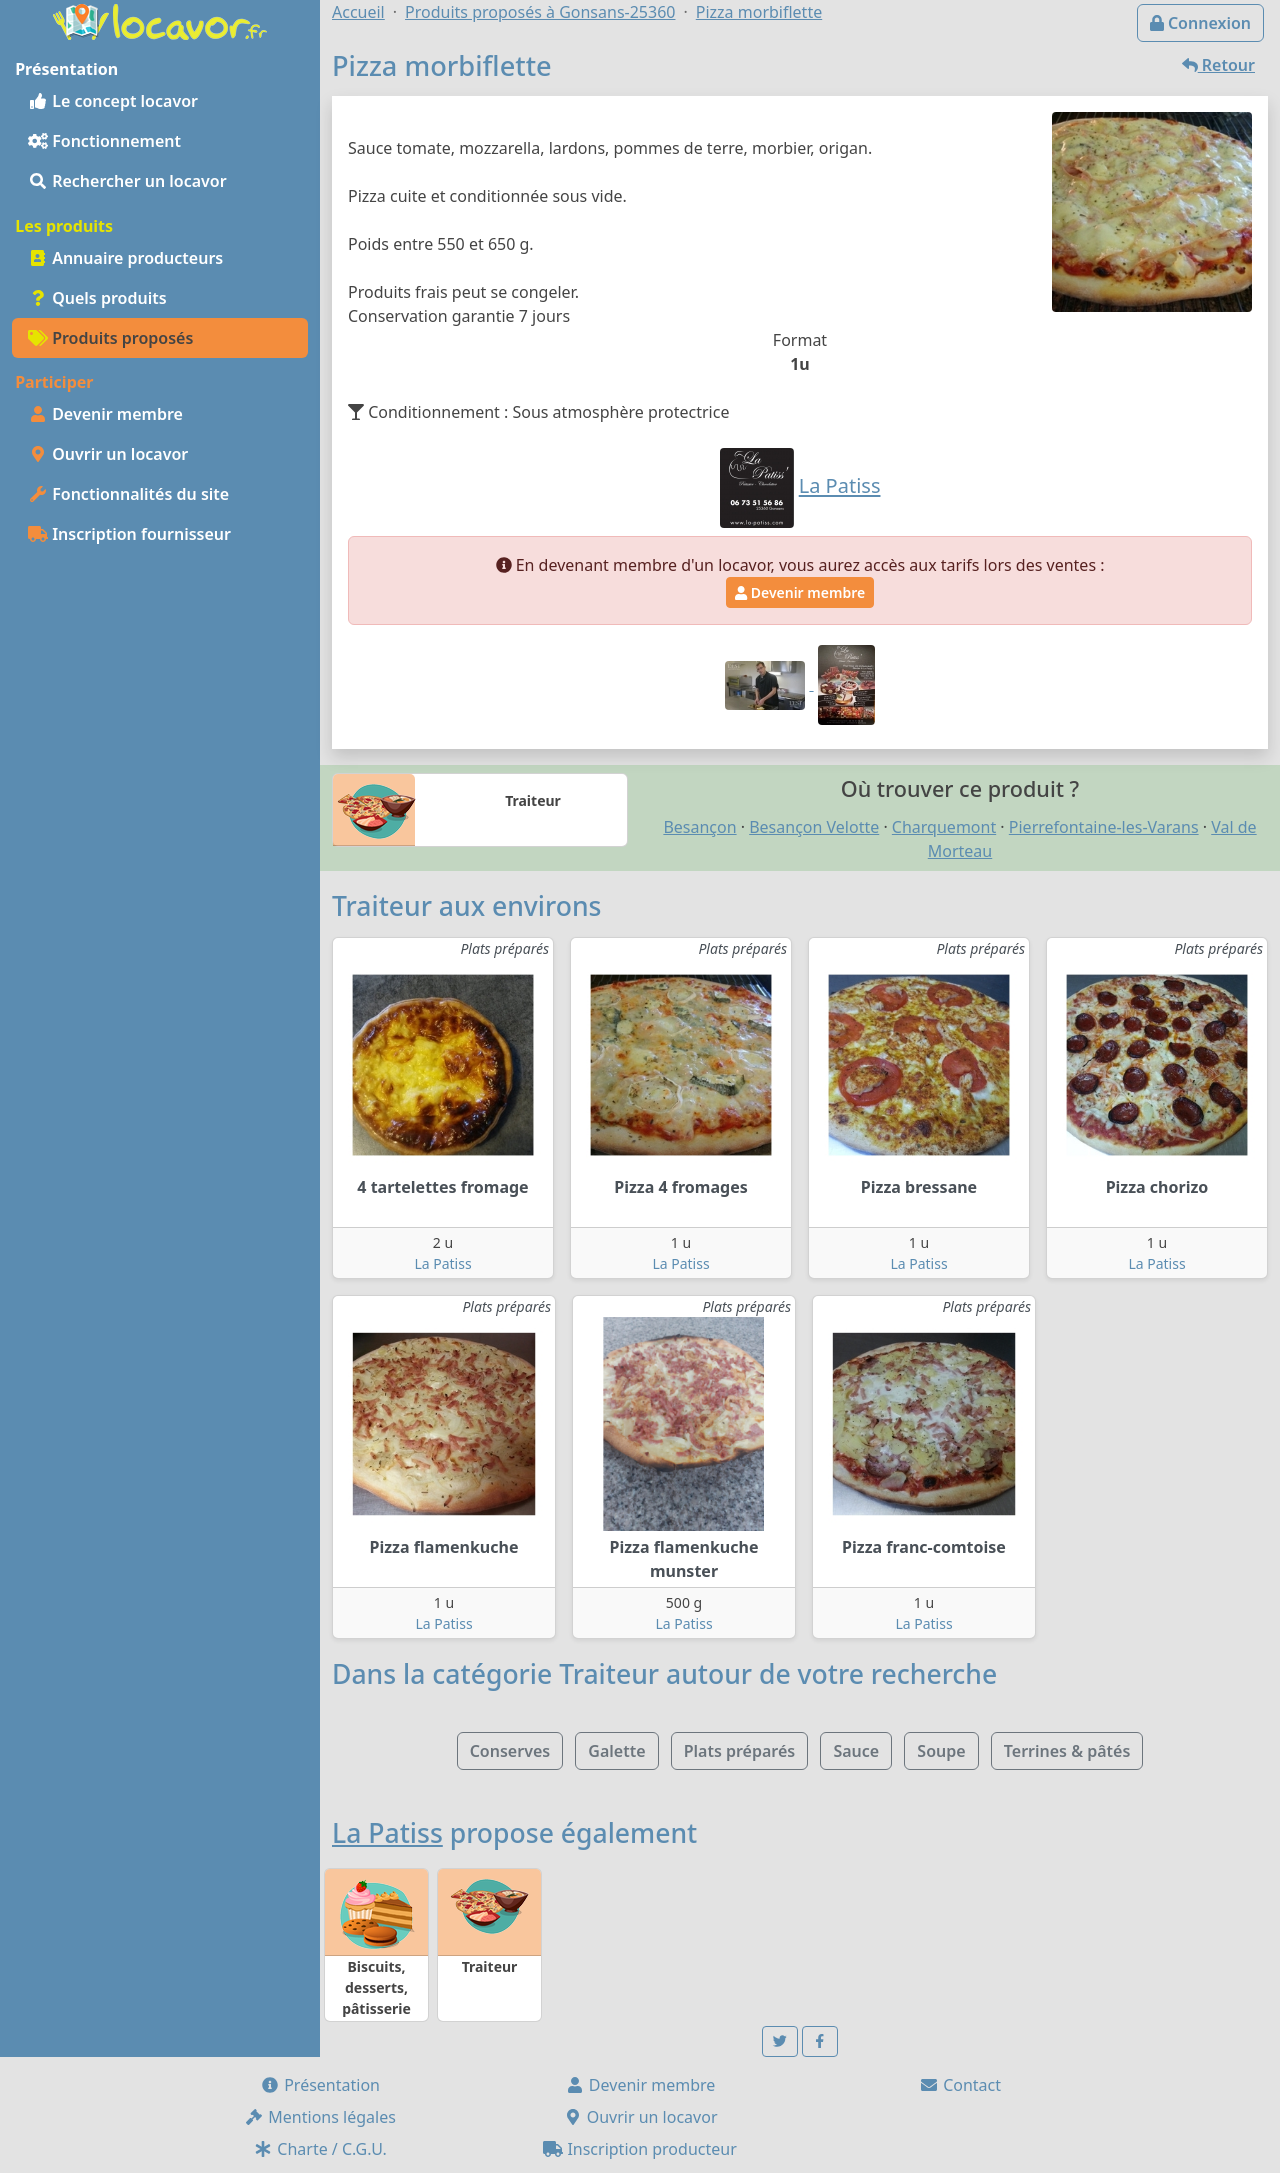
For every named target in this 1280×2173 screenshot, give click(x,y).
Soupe (941, 1751)
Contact (960, 2085)
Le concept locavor (113, 101)
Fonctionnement (104, 141)
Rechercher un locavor (127, 181)
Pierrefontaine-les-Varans (1104, 827)
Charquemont (944, 827)
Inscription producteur (640, 2149)
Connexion (1200, 23)
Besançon (699, 827)
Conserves (510, 1751)
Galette (616, 1751)
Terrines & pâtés (1067, 1751)
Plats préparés (740, 1751)
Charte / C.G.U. (320, 2149)
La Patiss (442, 1263)
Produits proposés (110, 338)
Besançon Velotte (814, 827)
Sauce (856, 1751)
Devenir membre (105, 414)
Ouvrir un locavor (108, 454)
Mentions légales (320, 2117)
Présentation (320, 2085)
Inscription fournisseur (129, 534)
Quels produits (97, 298)
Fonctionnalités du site (128, 494)
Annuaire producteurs (125, 258)
